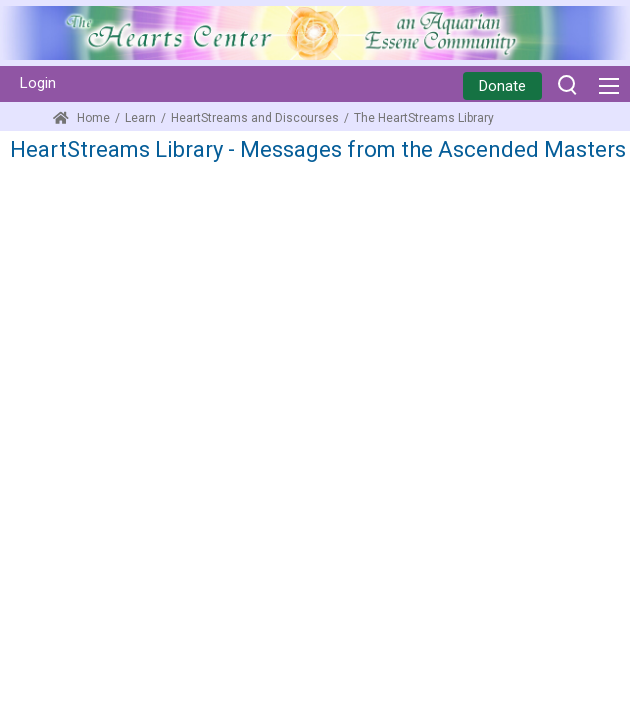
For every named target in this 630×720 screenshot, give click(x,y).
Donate (502, 86)
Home (81, 118)
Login (38, 83)
